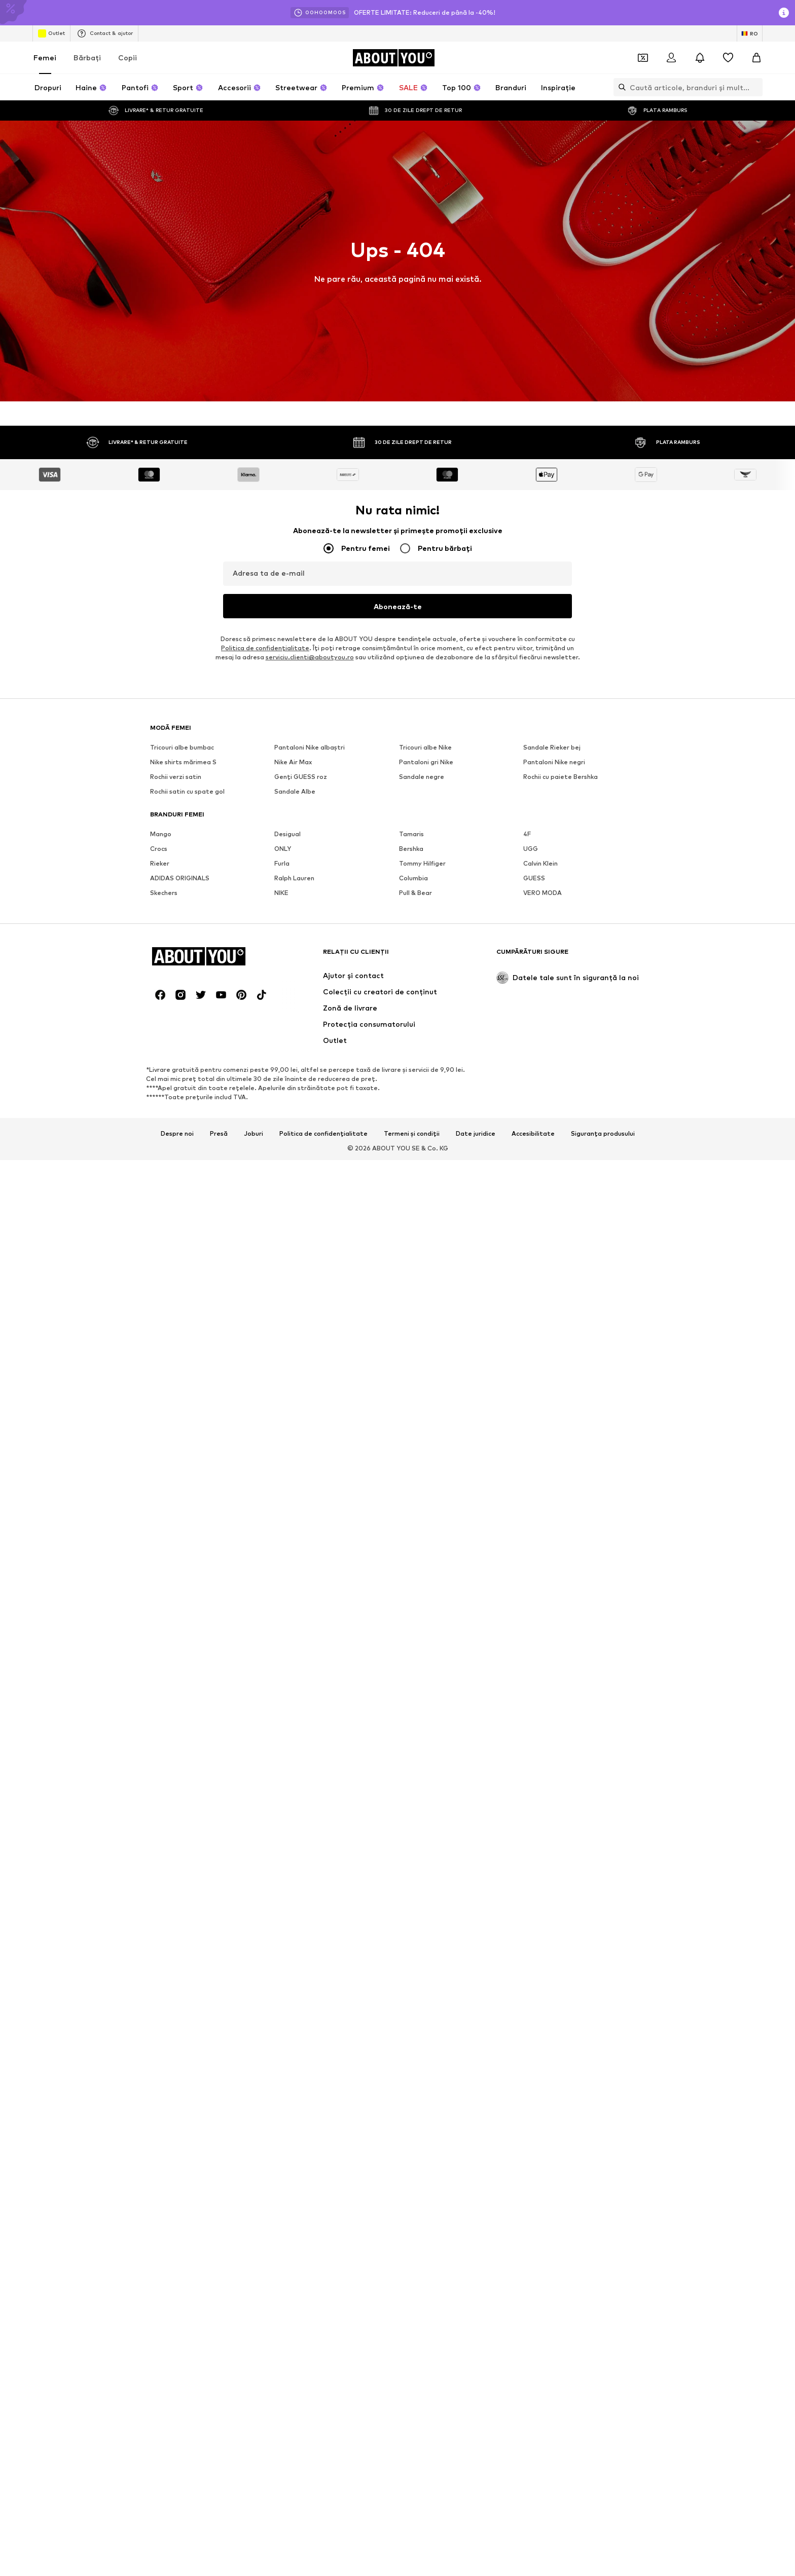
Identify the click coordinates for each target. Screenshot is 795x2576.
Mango (160, 2482)
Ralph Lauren (294, 2526)
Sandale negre (421, 2425)
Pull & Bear (415, 2541)
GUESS (534, 2526)
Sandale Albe (294, 2440)
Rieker (159, 2512)
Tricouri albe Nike (425, 2396)
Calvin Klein (540, 2512)
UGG (530, 2497)
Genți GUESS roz (300, 2425)
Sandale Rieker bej (552, 2396)
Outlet (51, 33)
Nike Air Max (293, 2410)
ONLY (282, 2497)
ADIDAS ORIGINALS (179, 2526)
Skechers (163, 2541)
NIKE (281, 2541)
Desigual (287, 2482)
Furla (282, 2512)
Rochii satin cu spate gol (187, 2440)
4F (527, 2482)
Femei (44, 57)
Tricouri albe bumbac (182, 2396)
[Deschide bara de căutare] (619, 87)
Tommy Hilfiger (422, 2512)
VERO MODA (542, 2541)
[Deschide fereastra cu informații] (784, 13)
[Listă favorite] (728, 58)
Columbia (413, 2526)
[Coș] (756, 58)
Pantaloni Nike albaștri (309, 2396)
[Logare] (671, 58)
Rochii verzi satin (175, 2425)
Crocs (158, 2497)
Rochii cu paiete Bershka (560, 2425)
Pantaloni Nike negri (554, 2410)
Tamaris (411, 2482)
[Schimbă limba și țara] (749, 33)
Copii (127, 57)
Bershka (411, 2497)
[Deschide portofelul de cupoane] (643, 58)
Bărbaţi (87, 57)
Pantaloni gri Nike (426, 2410)
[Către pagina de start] (393, 57)
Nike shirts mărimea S (183, 2410)
